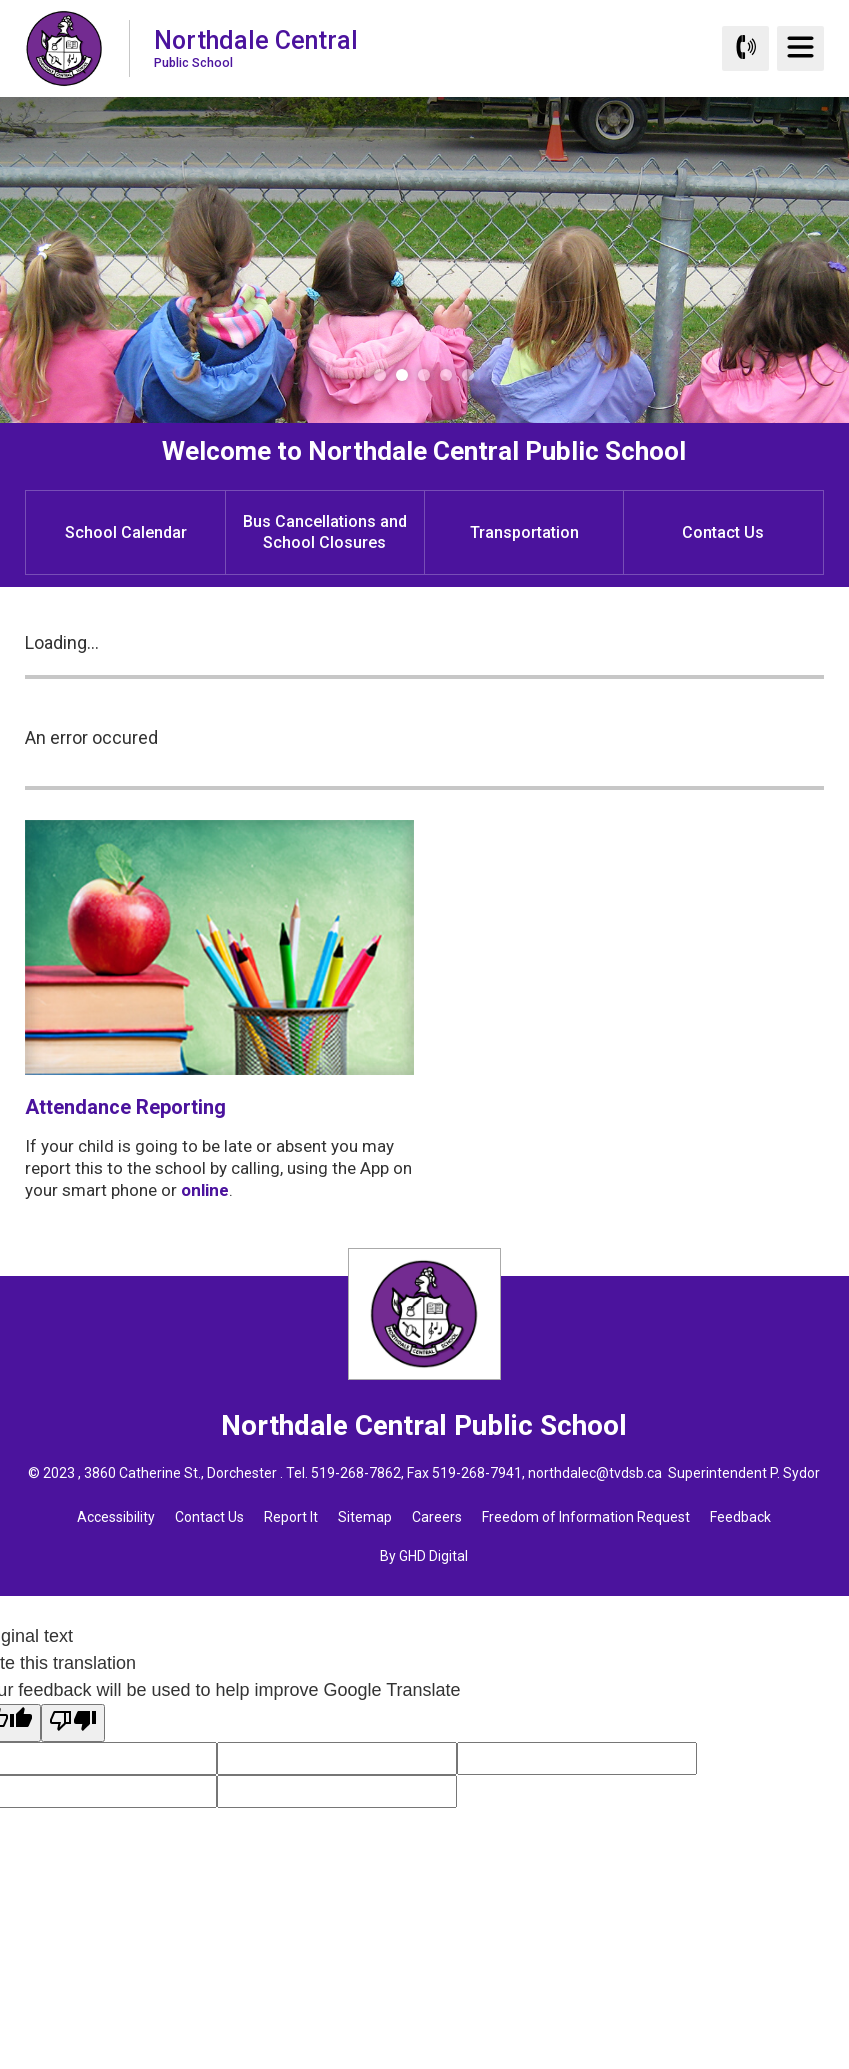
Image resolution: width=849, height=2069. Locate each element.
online (205, 1190)
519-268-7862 (356, 1473)
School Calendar (126, 532)
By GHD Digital (424, 1556)
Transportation (524, 532)
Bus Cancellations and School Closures (325, 532)
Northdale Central (256, 47)
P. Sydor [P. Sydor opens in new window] (795, 1473)
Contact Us (723, 532)
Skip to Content (0, 0)
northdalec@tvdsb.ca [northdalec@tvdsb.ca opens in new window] (595, 1473)
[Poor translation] (73, 1723)
